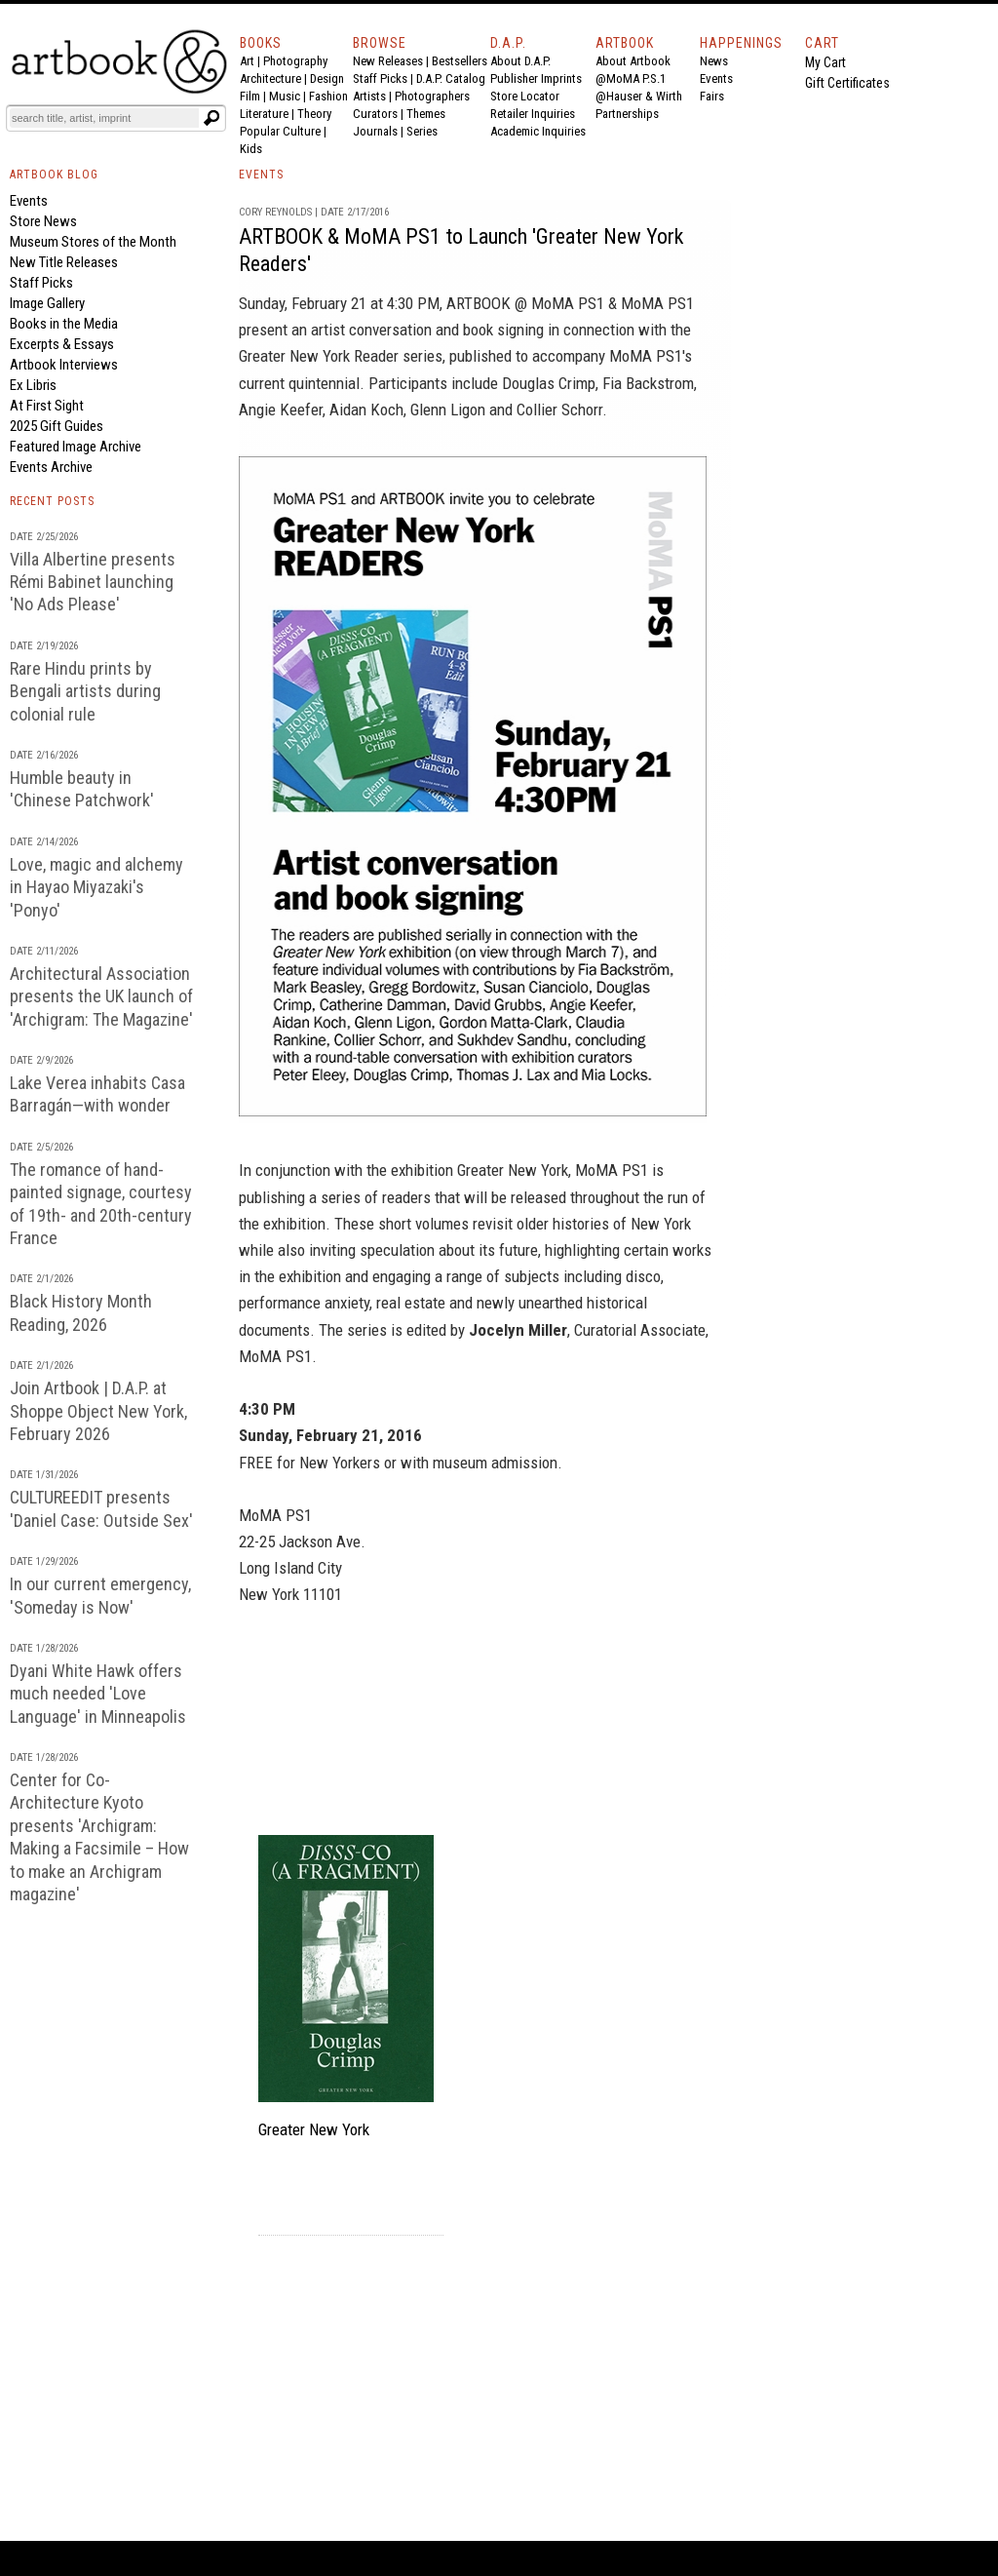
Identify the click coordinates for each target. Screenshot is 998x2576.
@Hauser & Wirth (638, 96)
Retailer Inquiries (532, 113)
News (714, 61)
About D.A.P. (520, 61)
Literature (264, 113)
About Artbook (633, 61)
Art (247, 61)
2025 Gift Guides (56, 426)
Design (327, 78)
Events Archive (51, 467)
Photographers (432, 96)
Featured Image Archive (75, 446)
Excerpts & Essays (62, 344)
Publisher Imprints (536, 78)
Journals (375, 131)
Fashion (328, 96)
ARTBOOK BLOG (54, 174)
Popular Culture (280, 131)
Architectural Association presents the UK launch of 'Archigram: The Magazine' (101, 996)
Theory (314, 113)
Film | (254, 96)
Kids (251, 148)
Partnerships (627, 113)
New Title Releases (64, 262)
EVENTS (261, 174)
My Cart (825, 62)
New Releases (388, 61)
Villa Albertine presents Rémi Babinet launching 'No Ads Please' (92, 582)
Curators (375, 113)
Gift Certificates (847, 83)
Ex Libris (33, 385)
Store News (43, 221)
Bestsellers (459, 61)
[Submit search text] (211, 118)
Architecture (270, 78)
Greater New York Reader (319, 356)
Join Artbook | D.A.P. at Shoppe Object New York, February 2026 (98, 1411)
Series (422, 131)
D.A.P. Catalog (450, 78)
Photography (295, 61)
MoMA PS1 (657, 303)
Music (284, 96)
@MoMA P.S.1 (630, 78)
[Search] (104, 118)
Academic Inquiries (538, 131)
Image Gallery (47, 303)
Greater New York (512, 1170)
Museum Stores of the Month (93, 242)
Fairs (712, 96)
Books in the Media (64, 323)
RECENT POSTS (52, 501)
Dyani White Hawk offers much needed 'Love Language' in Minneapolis (98, 1693)
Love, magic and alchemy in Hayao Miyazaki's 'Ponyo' (96, 887)
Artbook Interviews (64, 364)
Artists (369, 96)
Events (716, 78)
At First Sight (47, 405)
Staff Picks (380, 78)
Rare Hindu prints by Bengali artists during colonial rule (85, 691)
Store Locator (524, 96)
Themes (425, 113)
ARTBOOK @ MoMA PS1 (525, 303)
